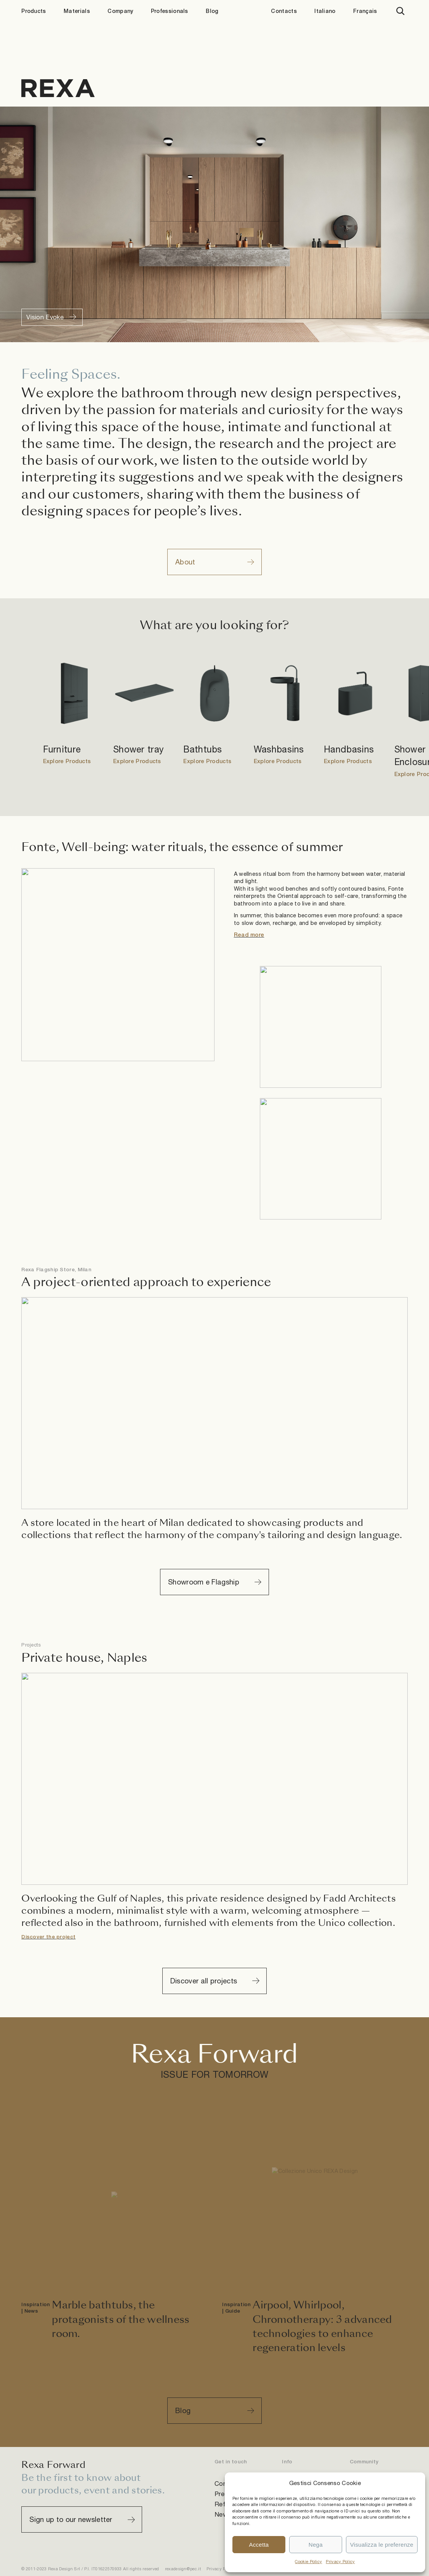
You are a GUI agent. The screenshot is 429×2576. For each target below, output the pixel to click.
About (185, 562)
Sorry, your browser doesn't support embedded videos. (214, 224)
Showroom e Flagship (203, 1582)
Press (223, 2494)
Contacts (283, 11)
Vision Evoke (45, 317)
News (222, 2514)
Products (33, 11)
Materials (77, 11)
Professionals (169, 11)
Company (120, 11)
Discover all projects (203, 1981)
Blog (212, 11)
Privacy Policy (340, 2561)
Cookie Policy (308, 2561)
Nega (316, 2544)
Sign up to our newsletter (70, 2519)
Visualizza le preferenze (381, 2544)
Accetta (259, 2544)
